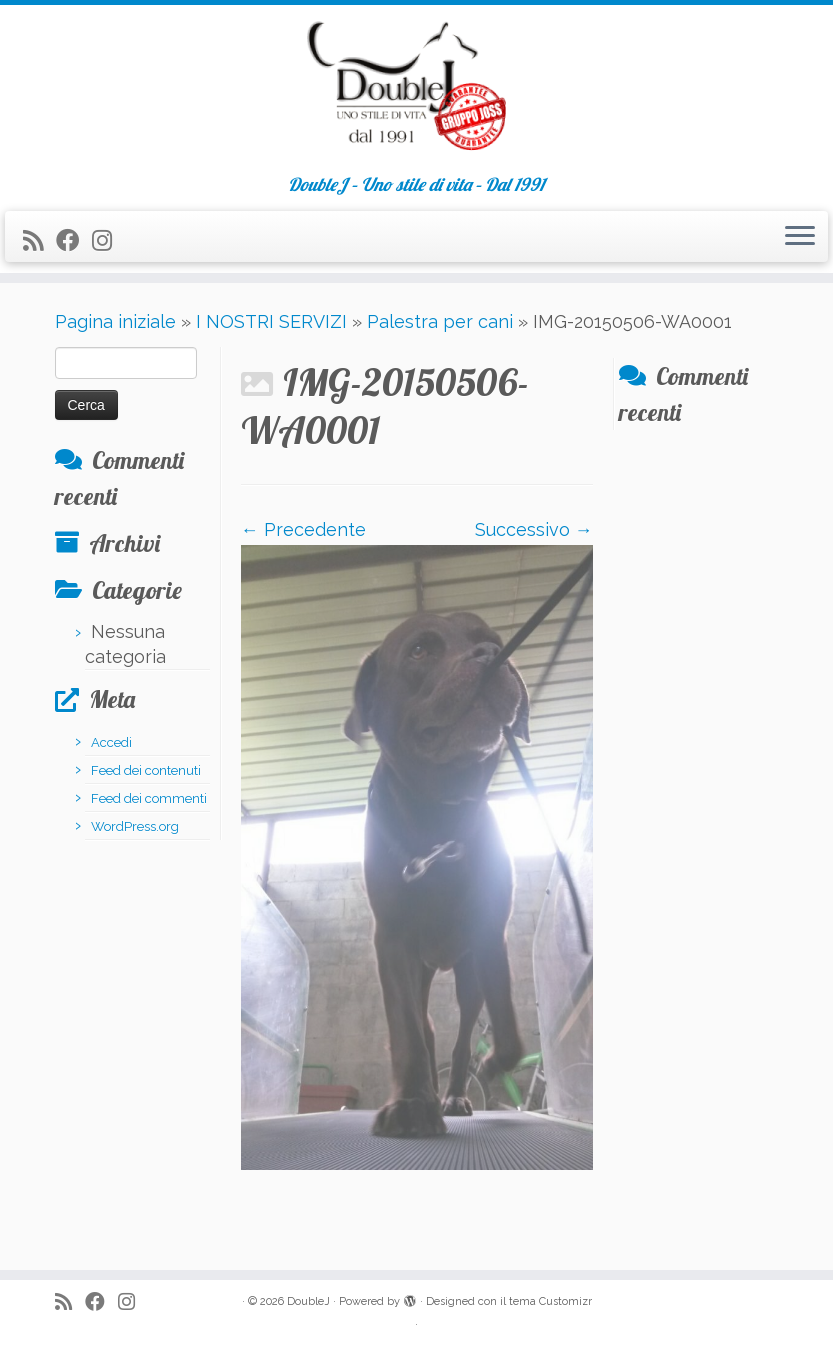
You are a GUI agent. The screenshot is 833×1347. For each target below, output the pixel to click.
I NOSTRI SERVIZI (271, 321)
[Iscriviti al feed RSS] (39, 240)
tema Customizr (550, 1301)
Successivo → (534, 529)
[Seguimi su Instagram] (108, 240)
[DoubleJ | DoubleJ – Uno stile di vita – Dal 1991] (416, 90)
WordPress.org (135, 826)
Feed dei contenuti (146, 770)
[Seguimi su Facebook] (74, 240)
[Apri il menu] (800, 237)
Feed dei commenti (149, 798)
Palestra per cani (440, 321)
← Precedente (303, 529)
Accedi (111, 742)
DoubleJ (308, 1301)
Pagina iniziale (115, 321)
